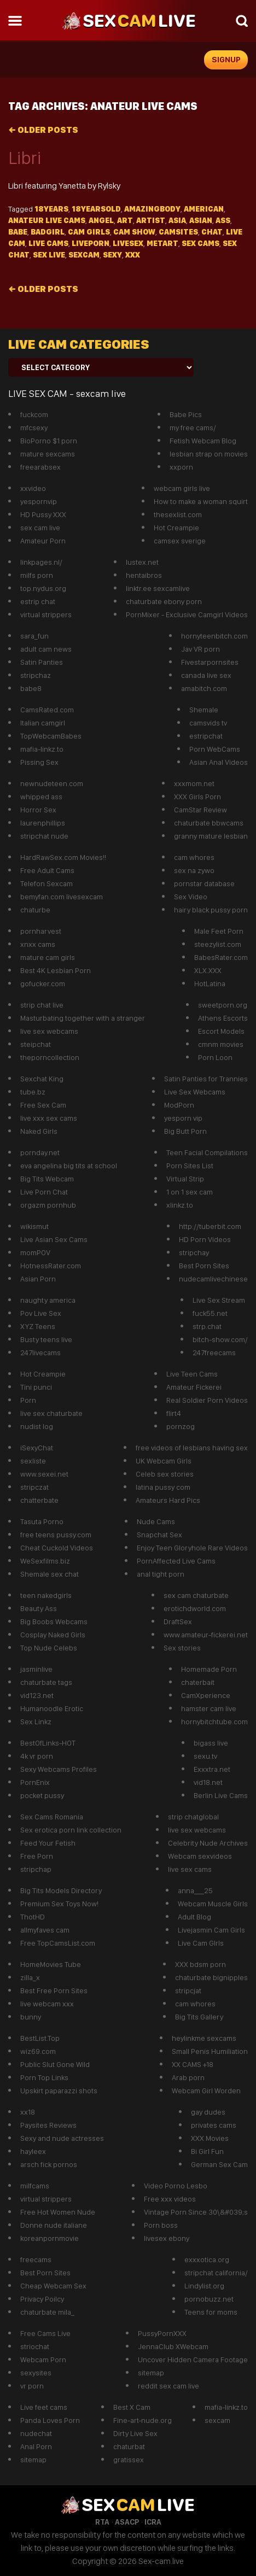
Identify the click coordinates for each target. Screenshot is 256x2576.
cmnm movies (220, 1044)
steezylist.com (217, 944)
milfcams (34, 2185)
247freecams (214, 1352)
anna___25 (195, 1890)
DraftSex (178, 1621)
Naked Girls (38, 1131)
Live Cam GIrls (201, 1943)
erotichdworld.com (195, 1608)
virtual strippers (46, 614)
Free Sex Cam (43, 1104)
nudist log (36, 1426)
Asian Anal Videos (218, 762)
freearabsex (40, 466)
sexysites (35, 2372)
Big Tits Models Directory (61, 1890)
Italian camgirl (42, 722)
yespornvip (38, 501)
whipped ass (41, 796)
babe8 (31, 688)
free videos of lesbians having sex (192, 1447)
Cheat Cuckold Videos (56, 1547)
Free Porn (36, 1856)
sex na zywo (194, 870)
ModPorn (179, 1104)
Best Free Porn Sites (54, 1990)
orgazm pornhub (48, 1205)
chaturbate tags (46, 1682)
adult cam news (46, 649)
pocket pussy (42, 1795)
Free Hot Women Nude (57, 2212)
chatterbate (39, 1500)
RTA (102, 2522)
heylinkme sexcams (204, 2038)
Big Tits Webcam (47, 1178)
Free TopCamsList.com (57, 1943)
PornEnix (35, 1782)
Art (125, 220)
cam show (134, 231)
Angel (101, 220)
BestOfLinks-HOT (47, 1742)
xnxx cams (37, 944)
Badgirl (48, 231)
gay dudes (208, 2111)
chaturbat (129, 2446)
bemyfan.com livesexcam (61, 896)
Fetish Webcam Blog (203, 440)
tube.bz (32, 1091)
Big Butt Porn (185, 1131)
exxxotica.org (206, 2259)
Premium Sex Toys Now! (59, 1903)
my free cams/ (193, 427)
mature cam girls (47, 957)
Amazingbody (152, 208)
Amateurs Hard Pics (168, 1500)
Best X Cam (131, 2407)
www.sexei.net (44, 1474)
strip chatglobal (193, 1816)
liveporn (90, 243)
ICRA (152, 2522)
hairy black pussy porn (211, 909)
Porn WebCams (214, 749)
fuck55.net (210, 1313)
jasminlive (36, 1669)
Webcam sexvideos (200, 1856)
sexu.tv (205, 1756)
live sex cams (190, 1869)
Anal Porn (36, 2446)
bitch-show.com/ (220, 1339)
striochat (34, 2346)
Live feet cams (43, 2407)
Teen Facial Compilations (207, 1152)
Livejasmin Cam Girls (211, 1929)
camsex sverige (180, 540)
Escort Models (221, 1031)
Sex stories (182, 1647)
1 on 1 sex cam (189, 1191)
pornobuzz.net (209, 2298)
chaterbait (197, 1682)
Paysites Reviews (48, 2125)
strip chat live (41, 1004)
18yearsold (96, 208)
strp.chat (207, 1326)
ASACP (127, 2522)
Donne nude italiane (53, 2225)
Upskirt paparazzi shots (58, 2090)
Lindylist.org (204, 2285)
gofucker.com (42, 983)
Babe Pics (186, 414)
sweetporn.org (222, 1004)
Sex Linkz (35, 1721)
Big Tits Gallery (199, 2016)
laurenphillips (42, 822)
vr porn (32, 2385)
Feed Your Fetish (47, 1843)
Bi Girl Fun (207, 2151)
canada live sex (206, 675)
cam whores (194, 857)
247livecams (40, 1352)
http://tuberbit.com (210, 1226)
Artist (150, 220)
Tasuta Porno (41, 1521)
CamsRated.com (47, 709)
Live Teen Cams (192, 1373)
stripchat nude (44, 836)
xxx (132, 254)
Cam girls (89, 231)
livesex (128, 243)
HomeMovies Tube (50, 1964)
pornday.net (40, 1152)
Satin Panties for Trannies (206, 1078)
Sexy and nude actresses (62, 2138)
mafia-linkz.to (41, 749)
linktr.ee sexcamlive (158, 588)
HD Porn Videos (205, 1239)
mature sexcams (47, 453)
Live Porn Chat (44, 1191)
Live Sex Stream (219, 1300)
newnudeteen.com (51, 783)
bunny (30, 2016)
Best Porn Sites (204, 1265)
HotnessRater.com (50, 1265)
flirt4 (173, 1413)
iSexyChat (36, 1447)
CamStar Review (200, 809)
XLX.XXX (208, 970)
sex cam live (40, 527)
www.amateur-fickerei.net (206, 1634)
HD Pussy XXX (43, 514)
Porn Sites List (189, 1165)
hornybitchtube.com (214, 1721)
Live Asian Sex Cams (54, 1239)
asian (200, 220)
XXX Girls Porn (197, 796)
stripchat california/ (216, 2272)
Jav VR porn (200, 649)
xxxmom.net (194, 783)
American (204, 208)
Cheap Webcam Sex (53, 2285)
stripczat (34, 1487)
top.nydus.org (43, 588)
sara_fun (34, 635)
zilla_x (30, 1977)
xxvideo (33, 488)
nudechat (36, 2433)
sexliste (33, 1460)
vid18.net (208, 1782)
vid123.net (37, 1695)
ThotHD (32, 1916)
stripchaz (35, 675)
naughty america (47, 1300)
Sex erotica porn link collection (70, 1829)
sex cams (200, 243)
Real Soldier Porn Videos (207, 1400)
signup (226, 60)
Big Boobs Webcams (54, 1621)
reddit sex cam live (168, 2385)
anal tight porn (160, 1574)
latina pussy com (163, 1487)
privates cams (213, 2125)
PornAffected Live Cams (176, 1560)
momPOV (35, 1252)
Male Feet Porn (218, 931)
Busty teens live (46, 1339)
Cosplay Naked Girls (52, 1634)
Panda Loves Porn (50, 2420)
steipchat (35, 1044)
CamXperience (205, 1695)
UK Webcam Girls (163, 1460)
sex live (49, 254)
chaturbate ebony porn (164, 601)
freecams (35, 2259)
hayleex (33, 2151)
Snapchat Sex (159, 1534)
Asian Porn (38, 1278)
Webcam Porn (43, 2359)
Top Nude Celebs (48, 1647)
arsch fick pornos (48, 2164)
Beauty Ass (38, 1608)
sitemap (151, 2372)
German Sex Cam (219, 2164)
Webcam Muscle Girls (213, 1903)
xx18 (27, 2111)
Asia (177, 220)
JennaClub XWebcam (173, 2346)
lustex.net (142, 562)
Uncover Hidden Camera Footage (193, 2359)
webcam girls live (182, 488)
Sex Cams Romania (51, 1816)
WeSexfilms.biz (45, 1560)
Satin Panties (41, 662)
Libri (24, 158)
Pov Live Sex (40, 1313)
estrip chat (37, 601)
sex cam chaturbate (196, 1595)
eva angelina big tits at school (68, 1165)
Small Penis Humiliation (210, 2051)
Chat (212, 231)
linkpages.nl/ (41, 562)
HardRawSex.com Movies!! (63, 857)
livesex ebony (166, 2238)
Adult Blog (194, 1916)
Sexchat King (41, 1078)
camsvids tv (208, 722)
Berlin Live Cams (221, 1795)
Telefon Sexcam (46, 883)
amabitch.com (204, 688)
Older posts (43, 130)
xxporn (181, 466)
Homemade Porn (209, 1669)
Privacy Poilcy (42, 2298)
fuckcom (34, 414)
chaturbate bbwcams (208, 822)
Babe (17, 231)
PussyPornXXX (162, 2333)
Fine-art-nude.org (142, 2420)
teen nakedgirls (46, 1595)
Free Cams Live (45, 2333)
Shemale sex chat (49, 1574)
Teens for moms (210, 2312)
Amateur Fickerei (194, 1387)
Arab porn (188, 2077)
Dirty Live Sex (135, 2433)
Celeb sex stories (165, 1474)
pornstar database (204, 883)
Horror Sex (38, 809)
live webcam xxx (47, 2003)
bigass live (211, 1742)
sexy (112, 254)
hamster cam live (208, 1708)
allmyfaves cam (44, 1929)
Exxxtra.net (212, 1769)
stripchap (35, 1869)
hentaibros (144, 575)
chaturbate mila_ (47, 2312)
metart (162, 243)
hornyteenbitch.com (214, 635)
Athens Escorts (223, 1018)
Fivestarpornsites (209, 662)
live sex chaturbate (51, 1413)
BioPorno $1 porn (48, 440)
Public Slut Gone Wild (55, 2064)
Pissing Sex (39, 762)
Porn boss (161, 2225)
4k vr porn (36, 1756)
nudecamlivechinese (213, 1278)
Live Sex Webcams (194, 1091)
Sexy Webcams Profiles (58, 1769)
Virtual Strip (185, 1178)
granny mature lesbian (211, 836)
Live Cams (48, 243)
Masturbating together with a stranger (82, 1018)
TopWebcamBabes (51, 735)
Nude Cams (156, 1521)
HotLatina (209, 983)
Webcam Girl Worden (206, 2090)
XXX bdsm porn (200, 1964)
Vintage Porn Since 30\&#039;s (196, 2212)
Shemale (203, 709)
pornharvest (40, 931)
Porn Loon (215, 1057)
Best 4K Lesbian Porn (55, 970)
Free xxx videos (170, 2198)
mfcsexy (34, 427)
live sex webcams (49, 1031)
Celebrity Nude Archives (208, 1843)
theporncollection (49, 1057)
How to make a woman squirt (201, 501)
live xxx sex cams (48, 1118)
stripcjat (188, 1990)
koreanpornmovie (49, 2238)
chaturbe (35, 909)
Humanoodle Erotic (51, 1708)
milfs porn (36, 575)
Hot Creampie (176, 527)
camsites (178, 231)
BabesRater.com (221, 957)
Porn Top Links (44, 2077)
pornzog (180, 1426)
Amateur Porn (43, 540)
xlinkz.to (179, 1205)
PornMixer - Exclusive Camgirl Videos (187, 614)
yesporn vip (183, 1118)
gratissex (128, 2459)
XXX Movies (210, 2138)
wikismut (34, 1226)
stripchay (194, 1252)
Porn (28, 1400)
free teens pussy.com (55, 1534)
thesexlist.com (178, 514)
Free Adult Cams (47, 870)
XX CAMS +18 (192, 2064)
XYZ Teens (37, 1326)
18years (51, 208)
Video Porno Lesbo (175, 2185)
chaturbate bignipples (211, 1977)
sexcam (84, 254)
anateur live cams (46, 220)
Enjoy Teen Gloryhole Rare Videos (192, 1547)
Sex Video (190, 896)
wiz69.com (38, 2051)
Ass (223, 220)
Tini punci (36, 1387)
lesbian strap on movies (209, 453)
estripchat (206, 735)
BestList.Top (40, 2038)
